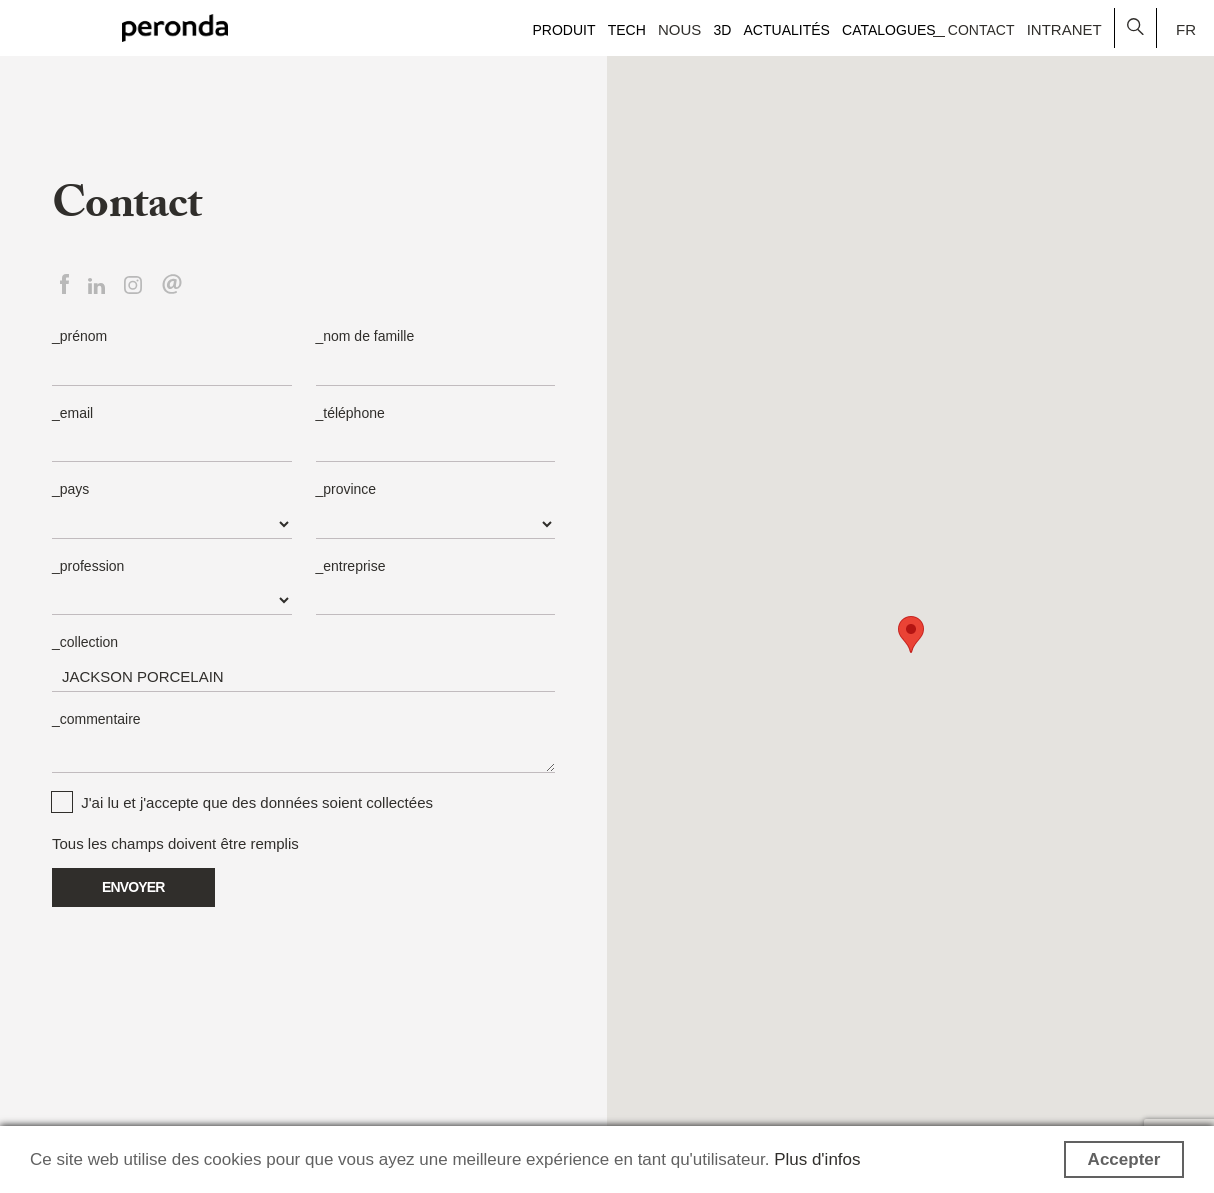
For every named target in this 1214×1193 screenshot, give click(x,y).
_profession (88, 566)
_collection (85, 642)
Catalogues (889, 30)
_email (72, 413)
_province (346, 489)
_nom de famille (365, 336)
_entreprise (351, 566)
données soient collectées (346, 802)
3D (722, 30)
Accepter (1124, 1159)
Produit (563, 30)
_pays (70, 489)
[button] (911, 634)
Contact (981, 30)
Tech (627, 30)
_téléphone (350, 413)
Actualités (787, 30)
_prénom (79, 336)
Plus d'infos (817, 1159)
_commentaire (96, 719)
